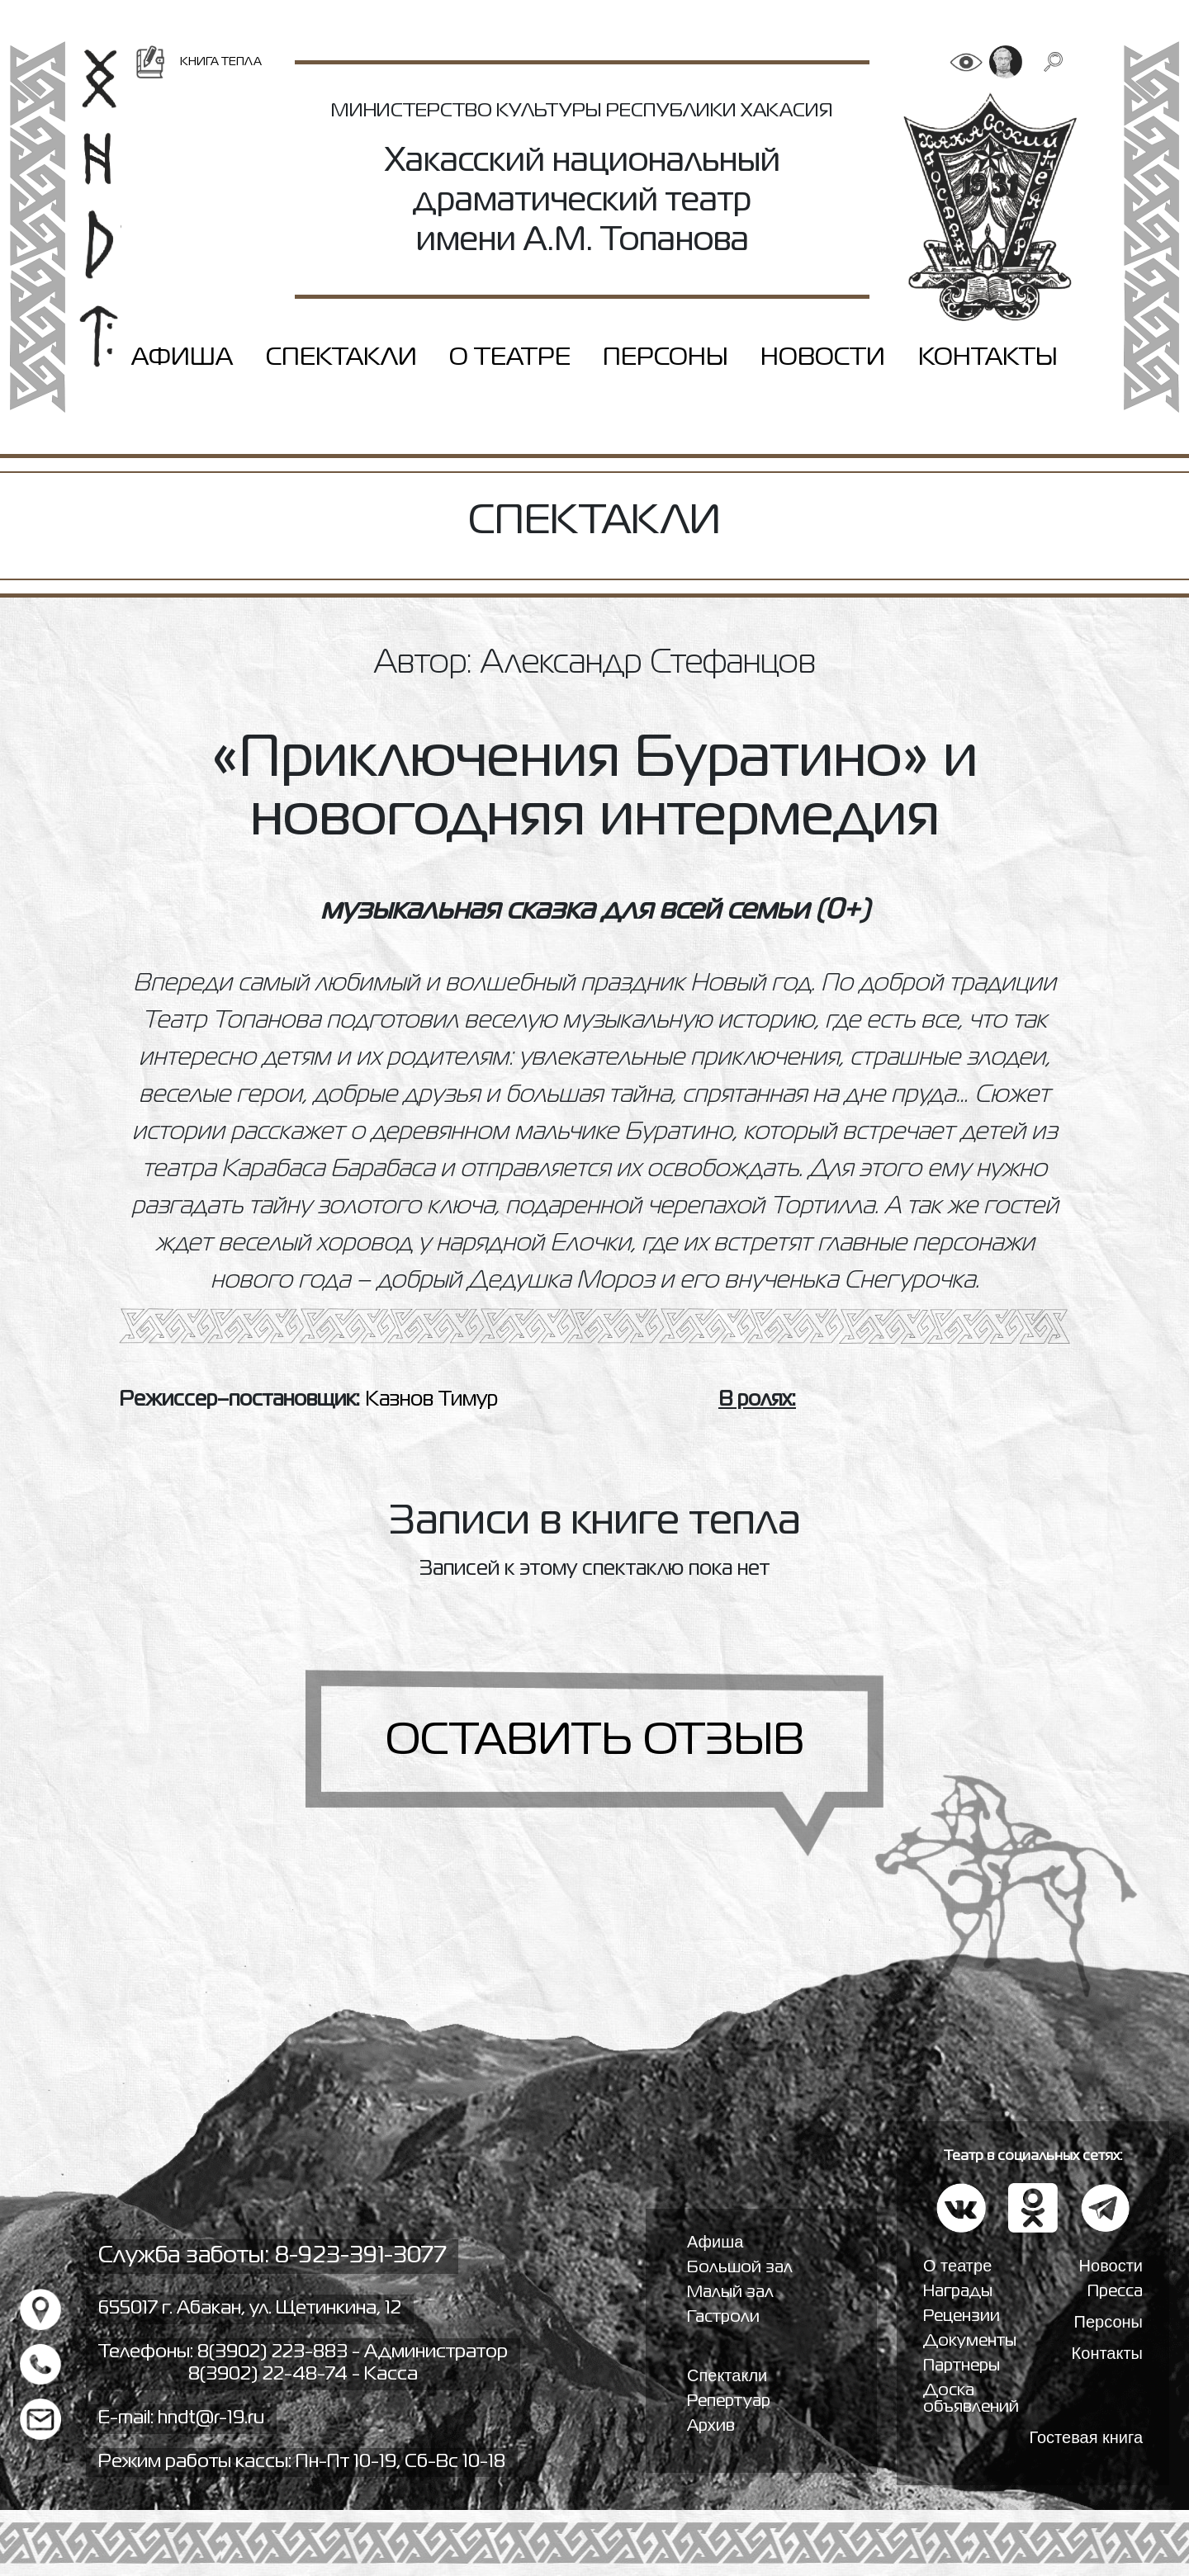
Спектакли (341, 358)
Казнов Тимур (431, 1400)
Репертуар (728, 2401)
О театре (510, 358)
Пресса (1115, 2292)
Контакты (988, 358)
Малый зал (730, 2292)
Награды (957, 2292)
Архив (711, 2426)
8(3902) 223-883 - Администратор (352, 2352)
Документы (969, 2341)
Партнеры (961, 2366)
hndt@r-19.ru (211, 2418)
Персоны (665, 358)
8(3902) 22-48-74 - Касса (303, 2374)
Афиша (182, 358)
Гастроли (723, 2317)
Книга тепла (198, 61)
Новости (822, 358)
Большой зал (740, 2268)
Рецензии (961, 2316)
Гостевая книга (1086, 2437)
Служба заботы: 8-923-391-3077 (272, 2256)
